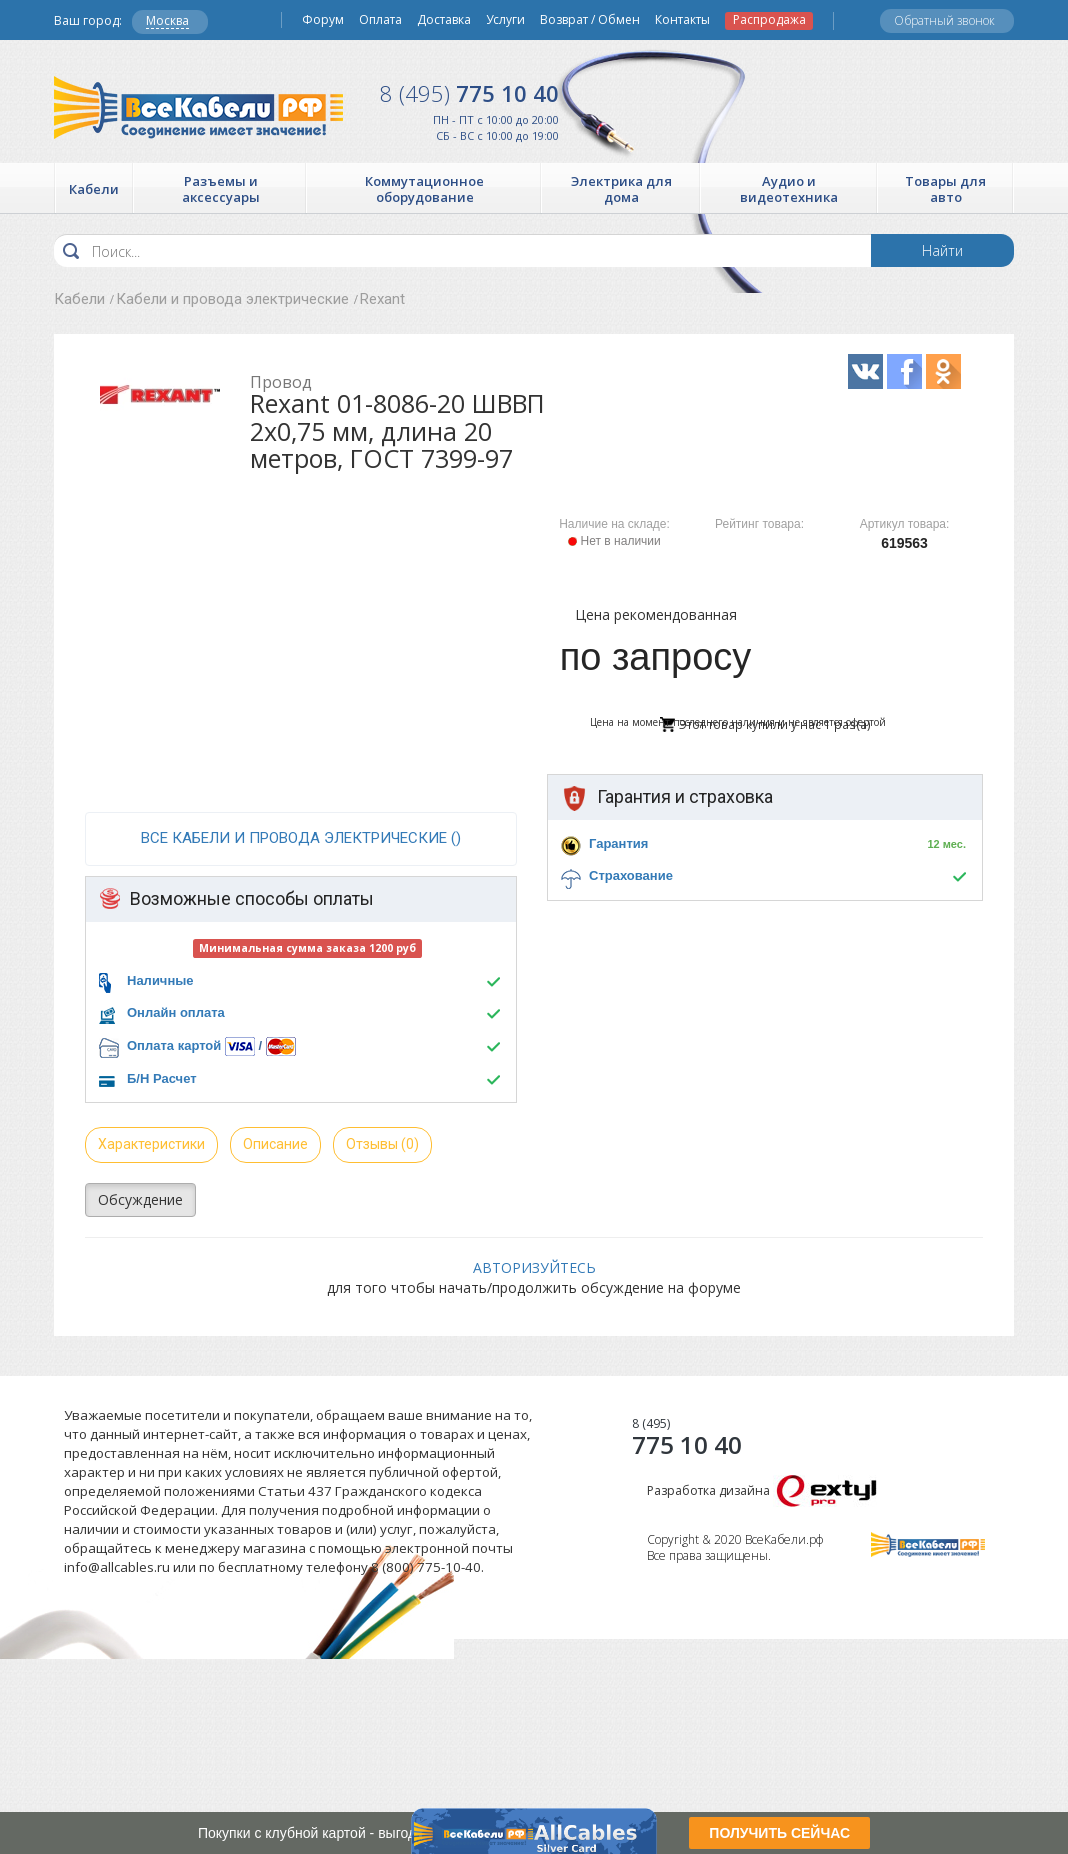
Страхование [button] (631, 875)
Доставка (444, 20)
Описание (275, 1144)
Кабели (79, 299)
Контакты (682, 20)
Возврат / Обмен (590, 20)
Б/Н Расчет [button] (162, 1078)
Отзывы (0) (382, 1144)
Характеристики (151, 1144)
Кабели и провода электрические (232, 299)
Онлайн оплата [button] (176, 1012)
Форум (323, 20)
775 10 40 (469, 93)
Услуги (505, 20)
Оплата (380, 20)
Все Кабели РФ (198, 107)
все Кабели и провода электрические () (301, 838)
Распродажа (769, 20)
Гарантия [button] (618, 843)
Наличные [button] (160, 980)
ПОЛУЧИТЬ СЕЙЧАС (779, 1833)
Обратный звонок (944, 20)
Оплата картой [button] (174, 1045)
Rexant (382, 299)
